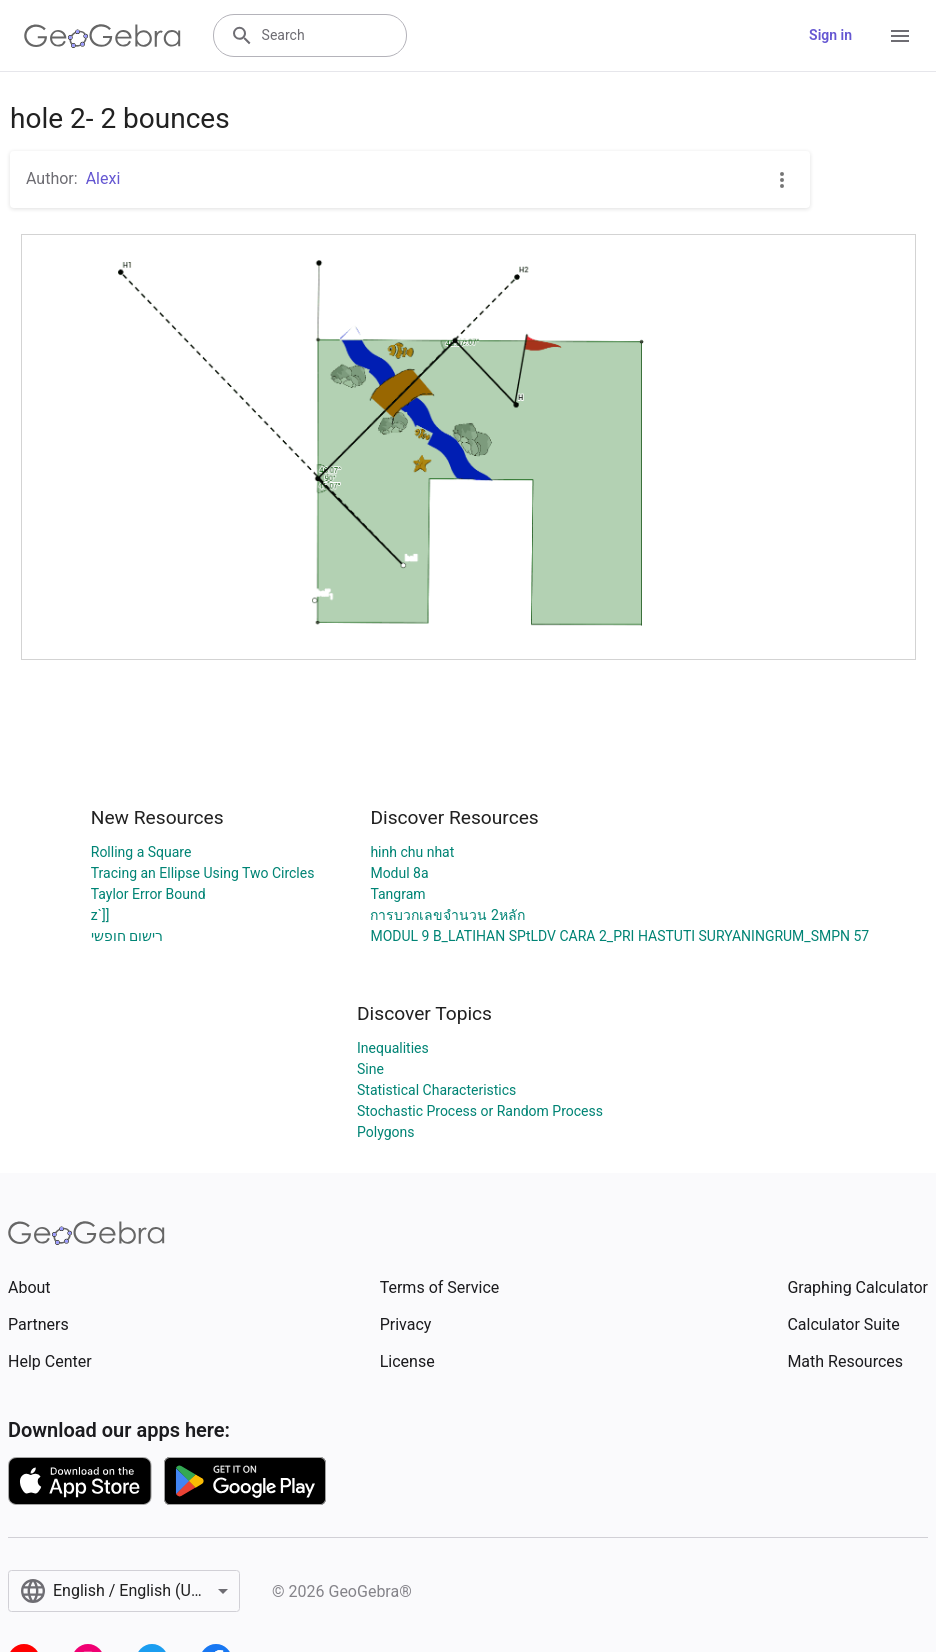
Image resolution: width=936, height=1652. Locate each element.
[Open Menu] (900, 36)
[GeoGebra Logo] (102, 36)
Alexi (103, 178)
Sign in (830, 35)
